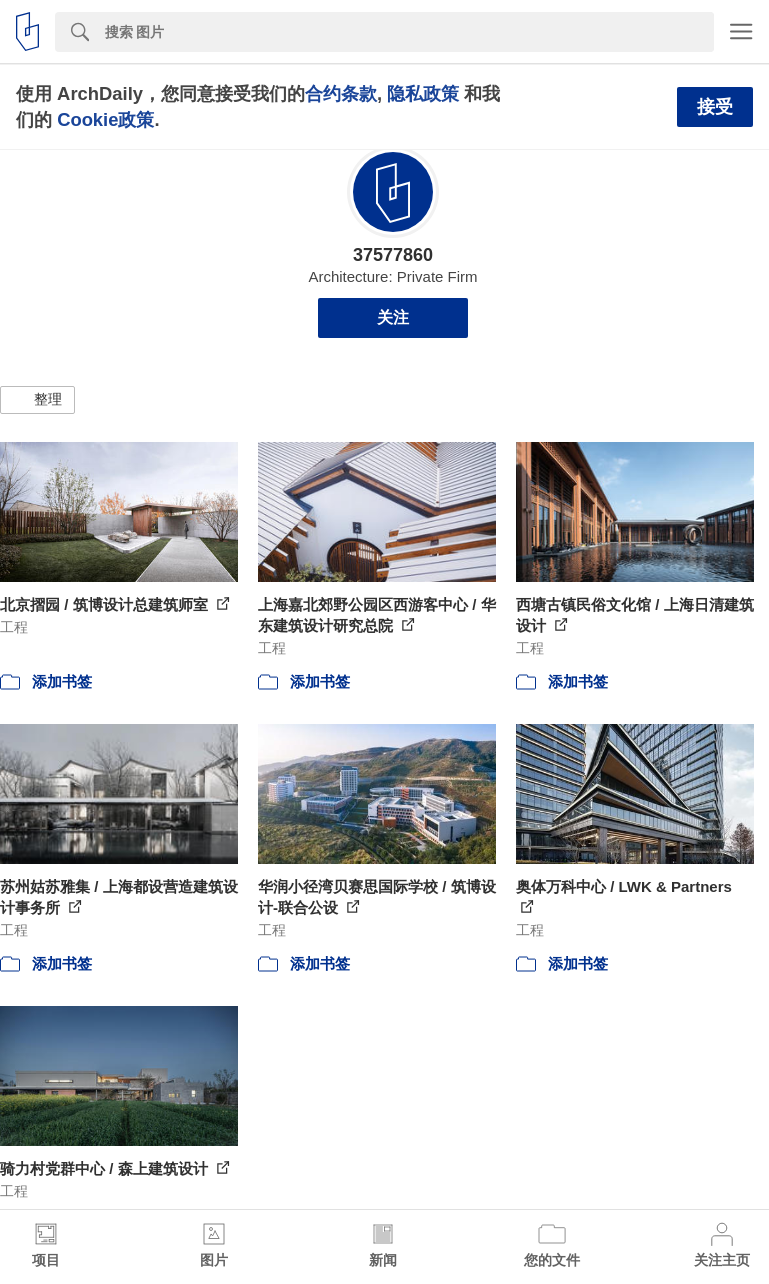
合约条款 (341, 93)
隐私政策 (423, 93)
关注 (393, 317)
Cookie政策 (105, 119)
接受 (715, 107)
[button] (37, 400)
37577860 (393, 255)
